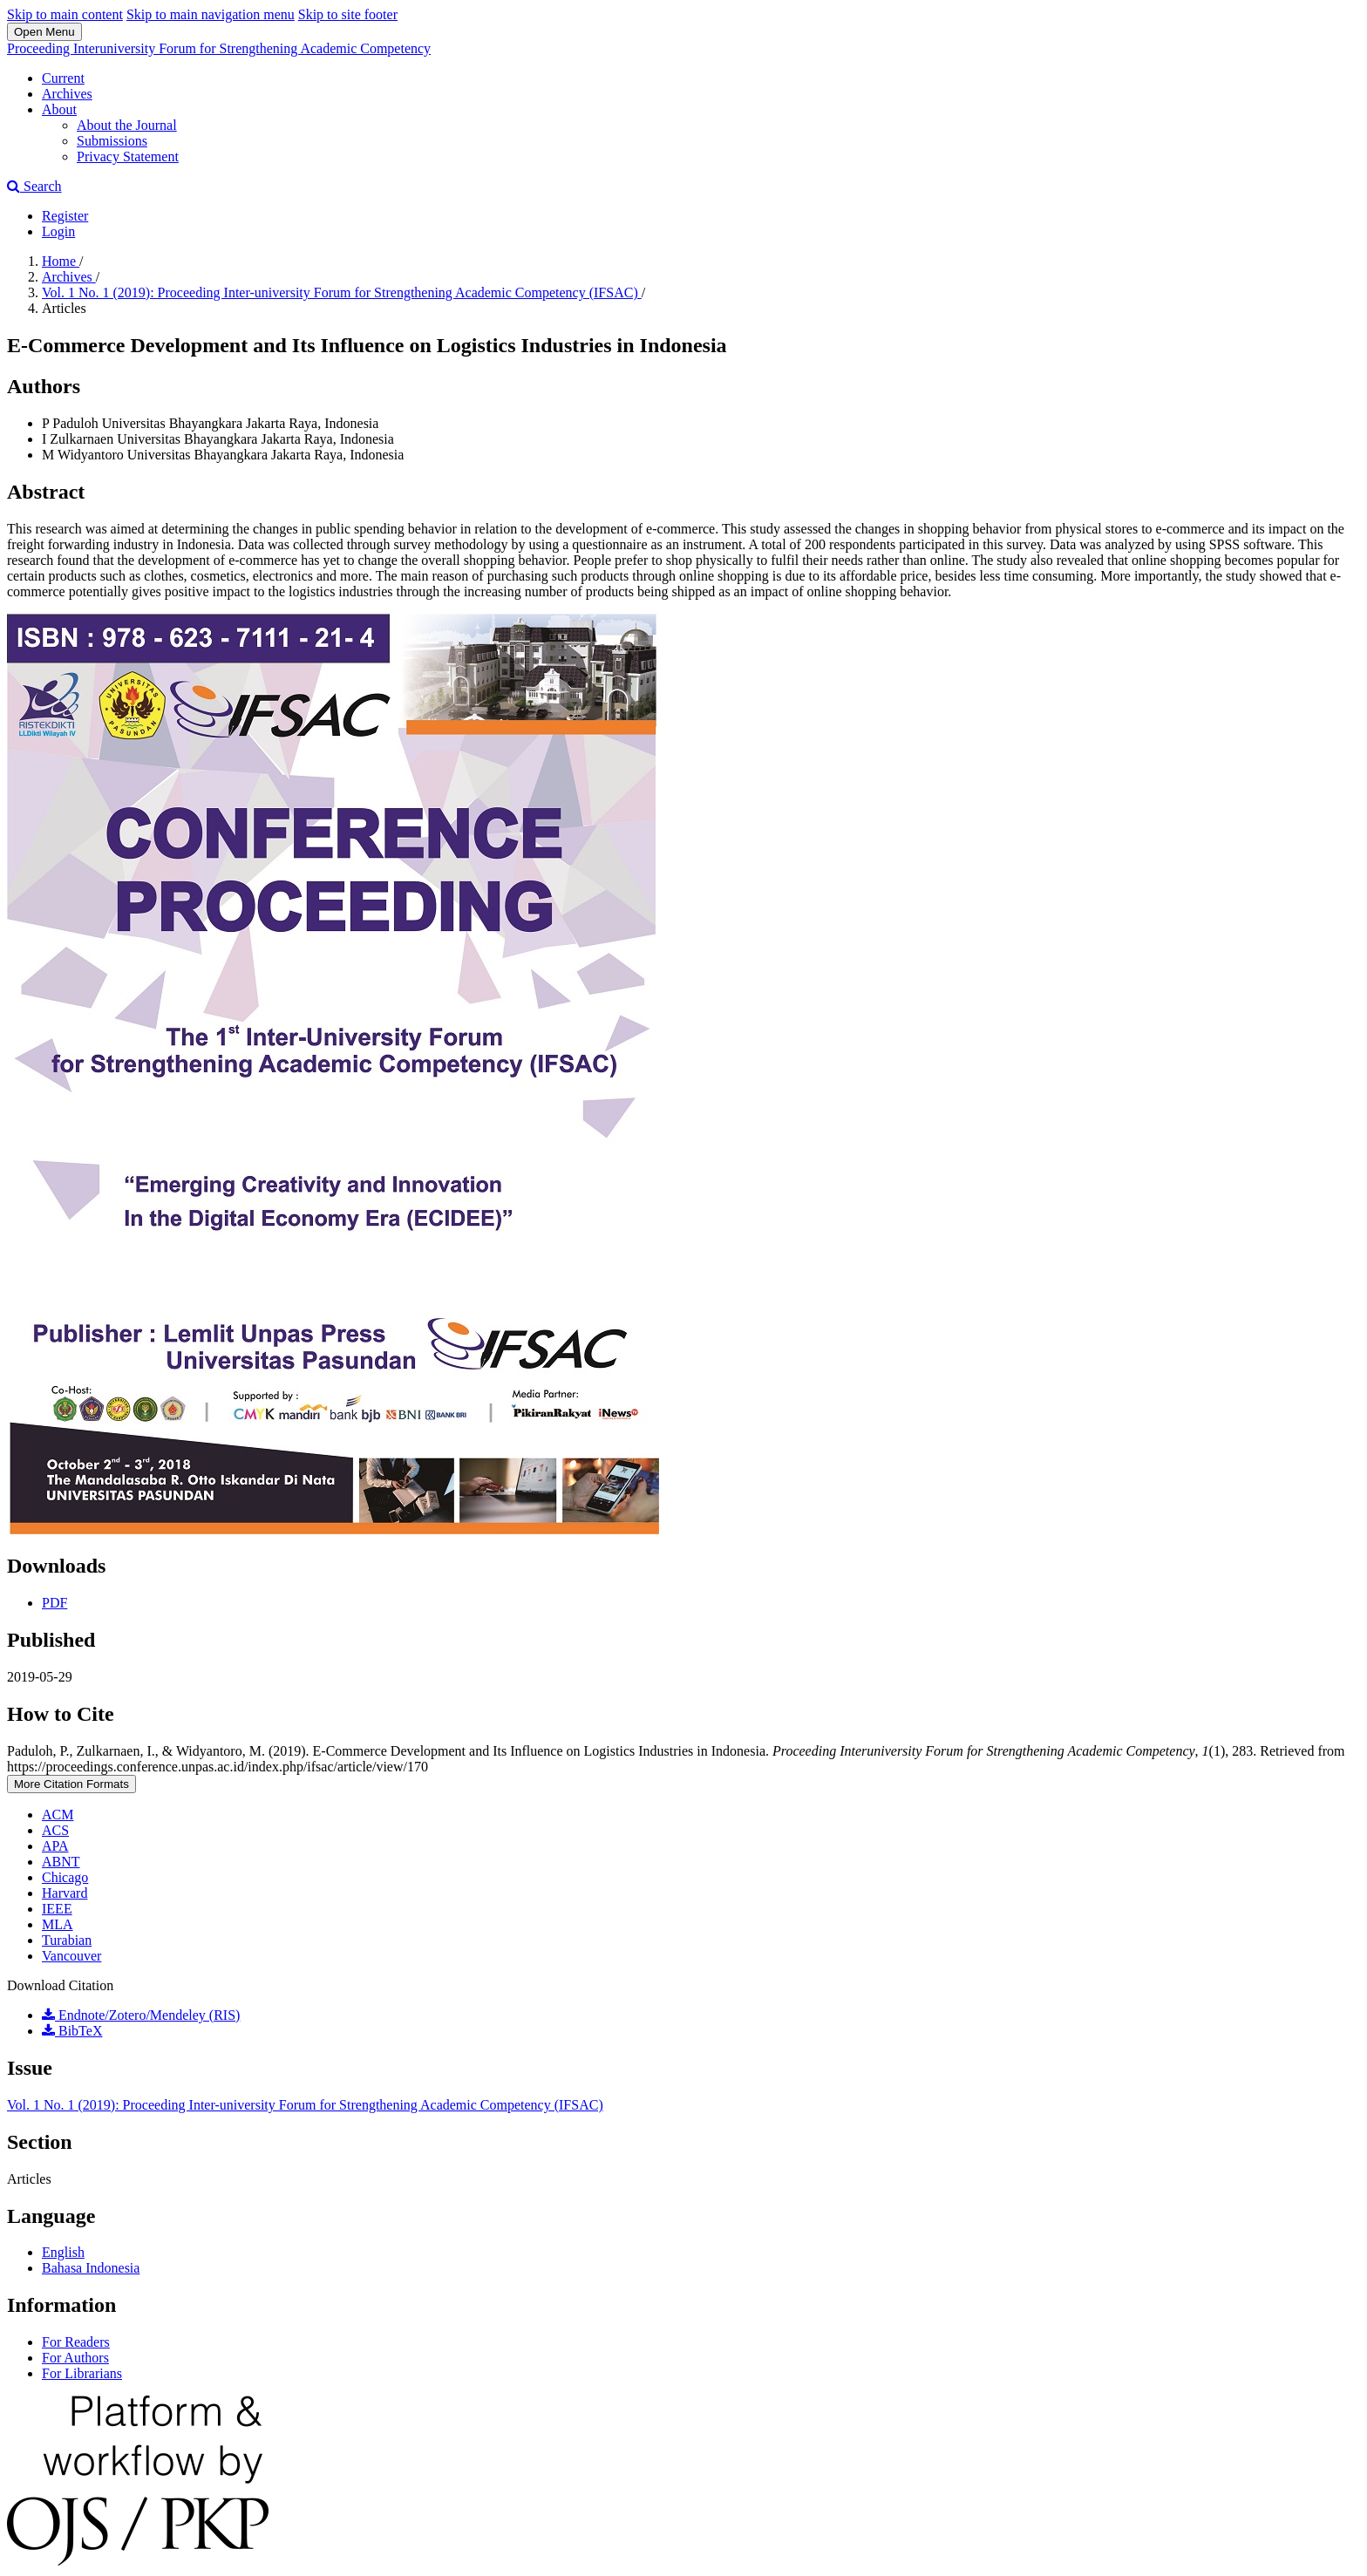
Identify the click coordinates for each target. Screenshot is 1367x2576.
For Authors (75, 2357)
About (59, 109)
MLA (57, 1924)
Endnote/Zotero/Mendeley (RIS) (141, 2015)
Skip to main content (65, 14)
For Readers (76, 2342)
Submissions (112, 140)
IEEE (57, 1908)
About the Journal (127, 125)
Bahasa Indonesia (90, 2267)
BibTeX (72, 2030)
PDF (54, 1602)
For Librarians (82, 2373)
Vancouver (71, 1955)
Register (65, 215)
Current (63, 78)
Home (60, 261)
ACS (55, 1830)
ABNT (61, 1861)
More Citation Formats (71, 1784)
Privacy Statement (128, 156)
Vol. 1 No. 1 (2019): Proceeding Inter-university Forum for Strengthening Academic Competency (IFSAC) (342, 292)
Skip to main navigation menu (210, 14)
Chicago (65, 1877)
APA (55, 1846)
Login (58, 231)
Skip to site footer (348, 14)
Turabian (67, 1940)
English (63, 2252)
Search (34, 186)
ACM (57, 1814)
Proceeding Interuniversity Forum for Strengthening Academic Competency (219, 48)
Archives (67, 93)
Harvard (64, 1893)
